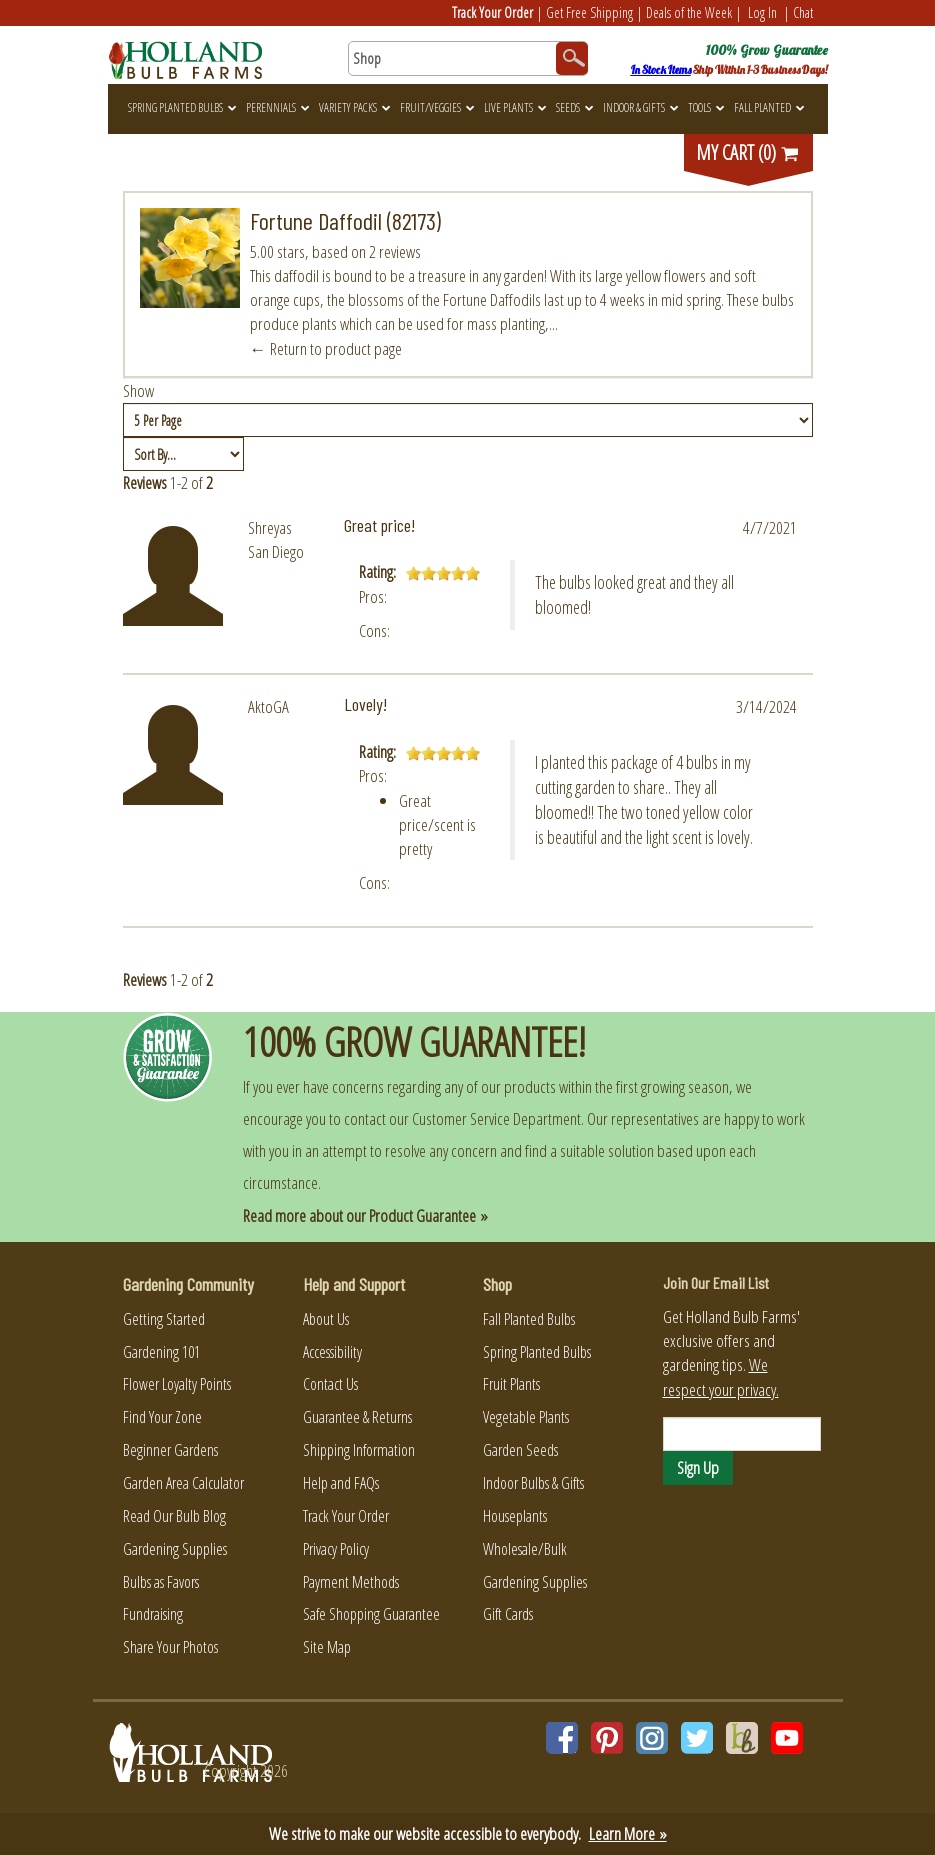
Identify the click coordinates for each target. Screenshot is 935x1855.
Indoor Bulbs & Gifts (533, 1483)
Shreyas (270, 527)
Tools (706, 107)
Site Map (327, 1647)
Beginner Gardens (170, 1450)
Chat (803, 12)
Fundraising (153, 1614)
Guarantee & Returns (357, 1417)
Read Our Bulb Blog (174, 1516)
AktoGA (268, 706)
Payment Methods (351, 1582)
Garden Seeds (520, 1450)
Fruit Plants (511, 1384)
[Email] (742, 1434)
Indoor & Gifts (640, 107)
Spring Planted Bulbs (182, 107)
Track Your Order (492, 12)
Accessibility (332, 1352)
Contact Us (330, 1384)
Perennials (277, 107)
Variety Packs (354, 107)
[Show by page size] (468, 420)
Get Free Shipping (589, 12)
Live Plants (515, 107)
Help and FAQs (341, 1483)
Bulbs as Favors (161, 1582)
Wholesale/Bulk (525, 1549)
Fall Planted (769, 107)
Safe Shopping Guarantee (371, 1614)
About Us (326, 1319)
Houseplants (515, 1516)
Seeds (574, 107)
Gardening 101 (161, 1352)
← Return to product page (326, 348)
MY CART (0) (748, 152)
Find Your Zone (162, 1417)
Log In (762, 12)
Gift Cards (508, 1614)
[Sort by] (183, 454)
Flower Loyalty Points (177, 1384)
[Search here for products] (468, 58)
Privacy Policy (336, 1549)
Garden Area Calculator (183, 1483)
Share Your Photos (170, 1647)
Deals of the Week (689, 12)
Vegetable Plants (526, 1417)
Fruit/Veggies (437, 107)
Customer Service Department (496, 1118)
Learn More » (628, 1833)
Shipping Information (359, 1450)
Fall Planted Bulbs (529, 1319)
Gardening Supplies (175, 1549)
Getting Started (164, 1319)
